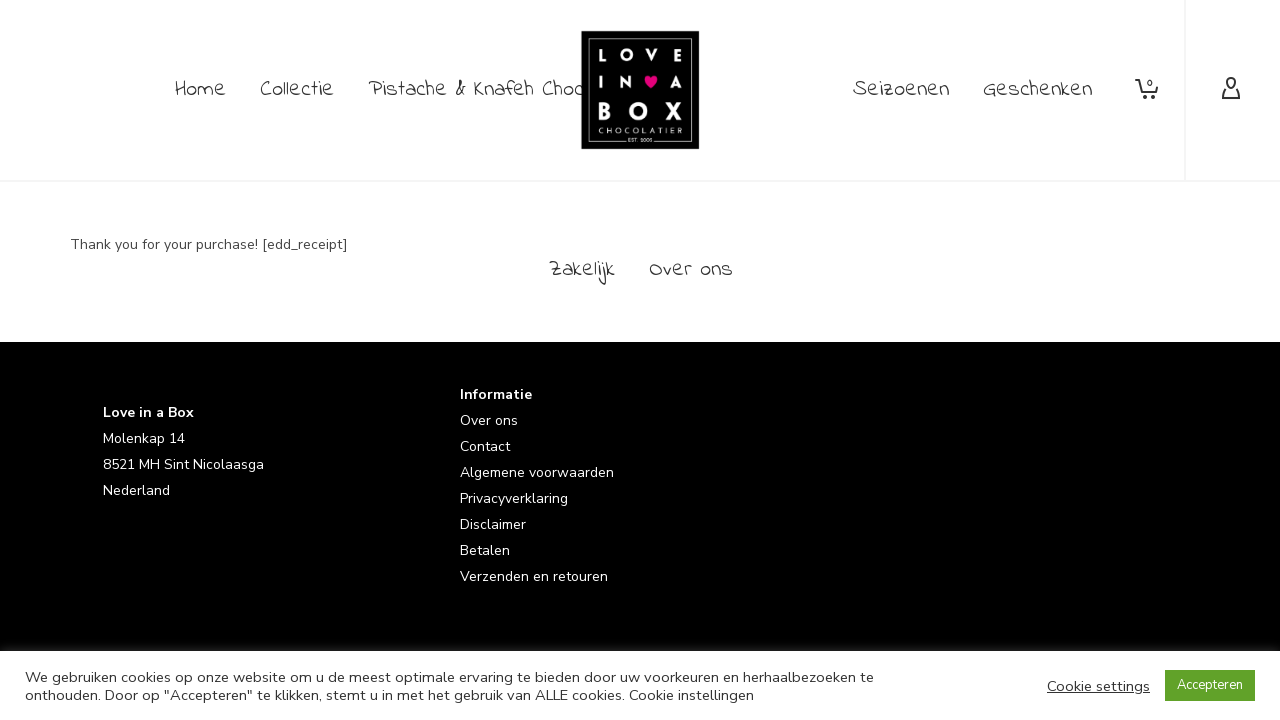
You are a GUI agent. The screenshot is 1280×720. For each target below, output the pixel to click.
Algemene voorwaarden (537, 472)
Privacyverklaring (514, 498)
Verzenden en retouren (534, 576)
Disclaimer (493, 524)
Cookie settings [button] (1098, 686)
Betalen (485, 550)
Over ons (489, 420)
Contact (485, 446)
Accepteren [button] (1210, 685)
